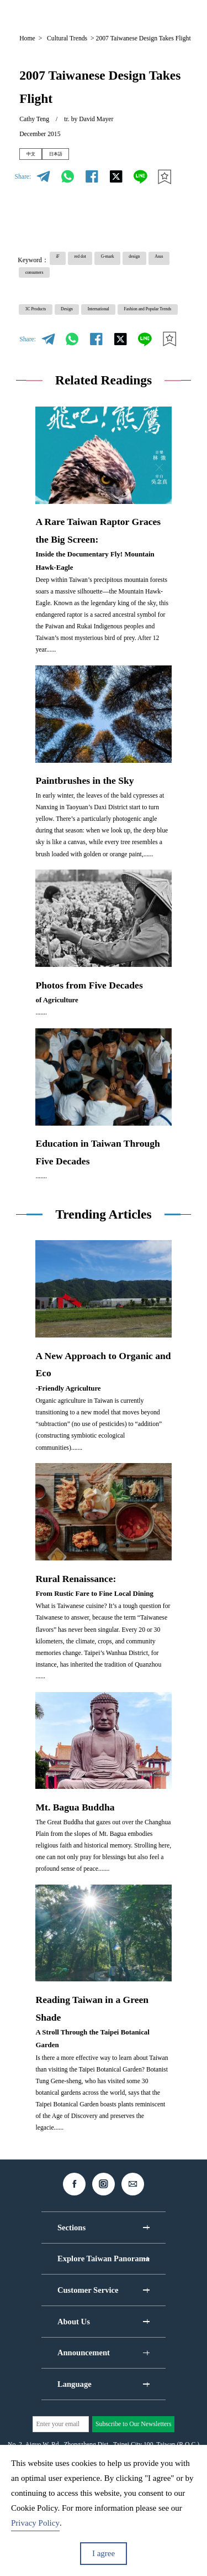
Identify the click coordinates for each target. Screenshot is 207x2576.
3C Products (45, 328)
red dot (97, 265)
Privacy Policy (35, 2522)
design (37, 285)
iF (62, 265)
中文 (36, 156)
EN (101, 15)
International (140, 328)
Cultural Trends (67, 38)
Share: (22, 182)
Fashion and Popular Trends (65, 348)
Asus (74, 285)
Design (92, 328)
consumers (118, 285)
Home (27, 38)
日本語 (73, 156)
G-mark (138, 265)
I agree (103, 2553)
